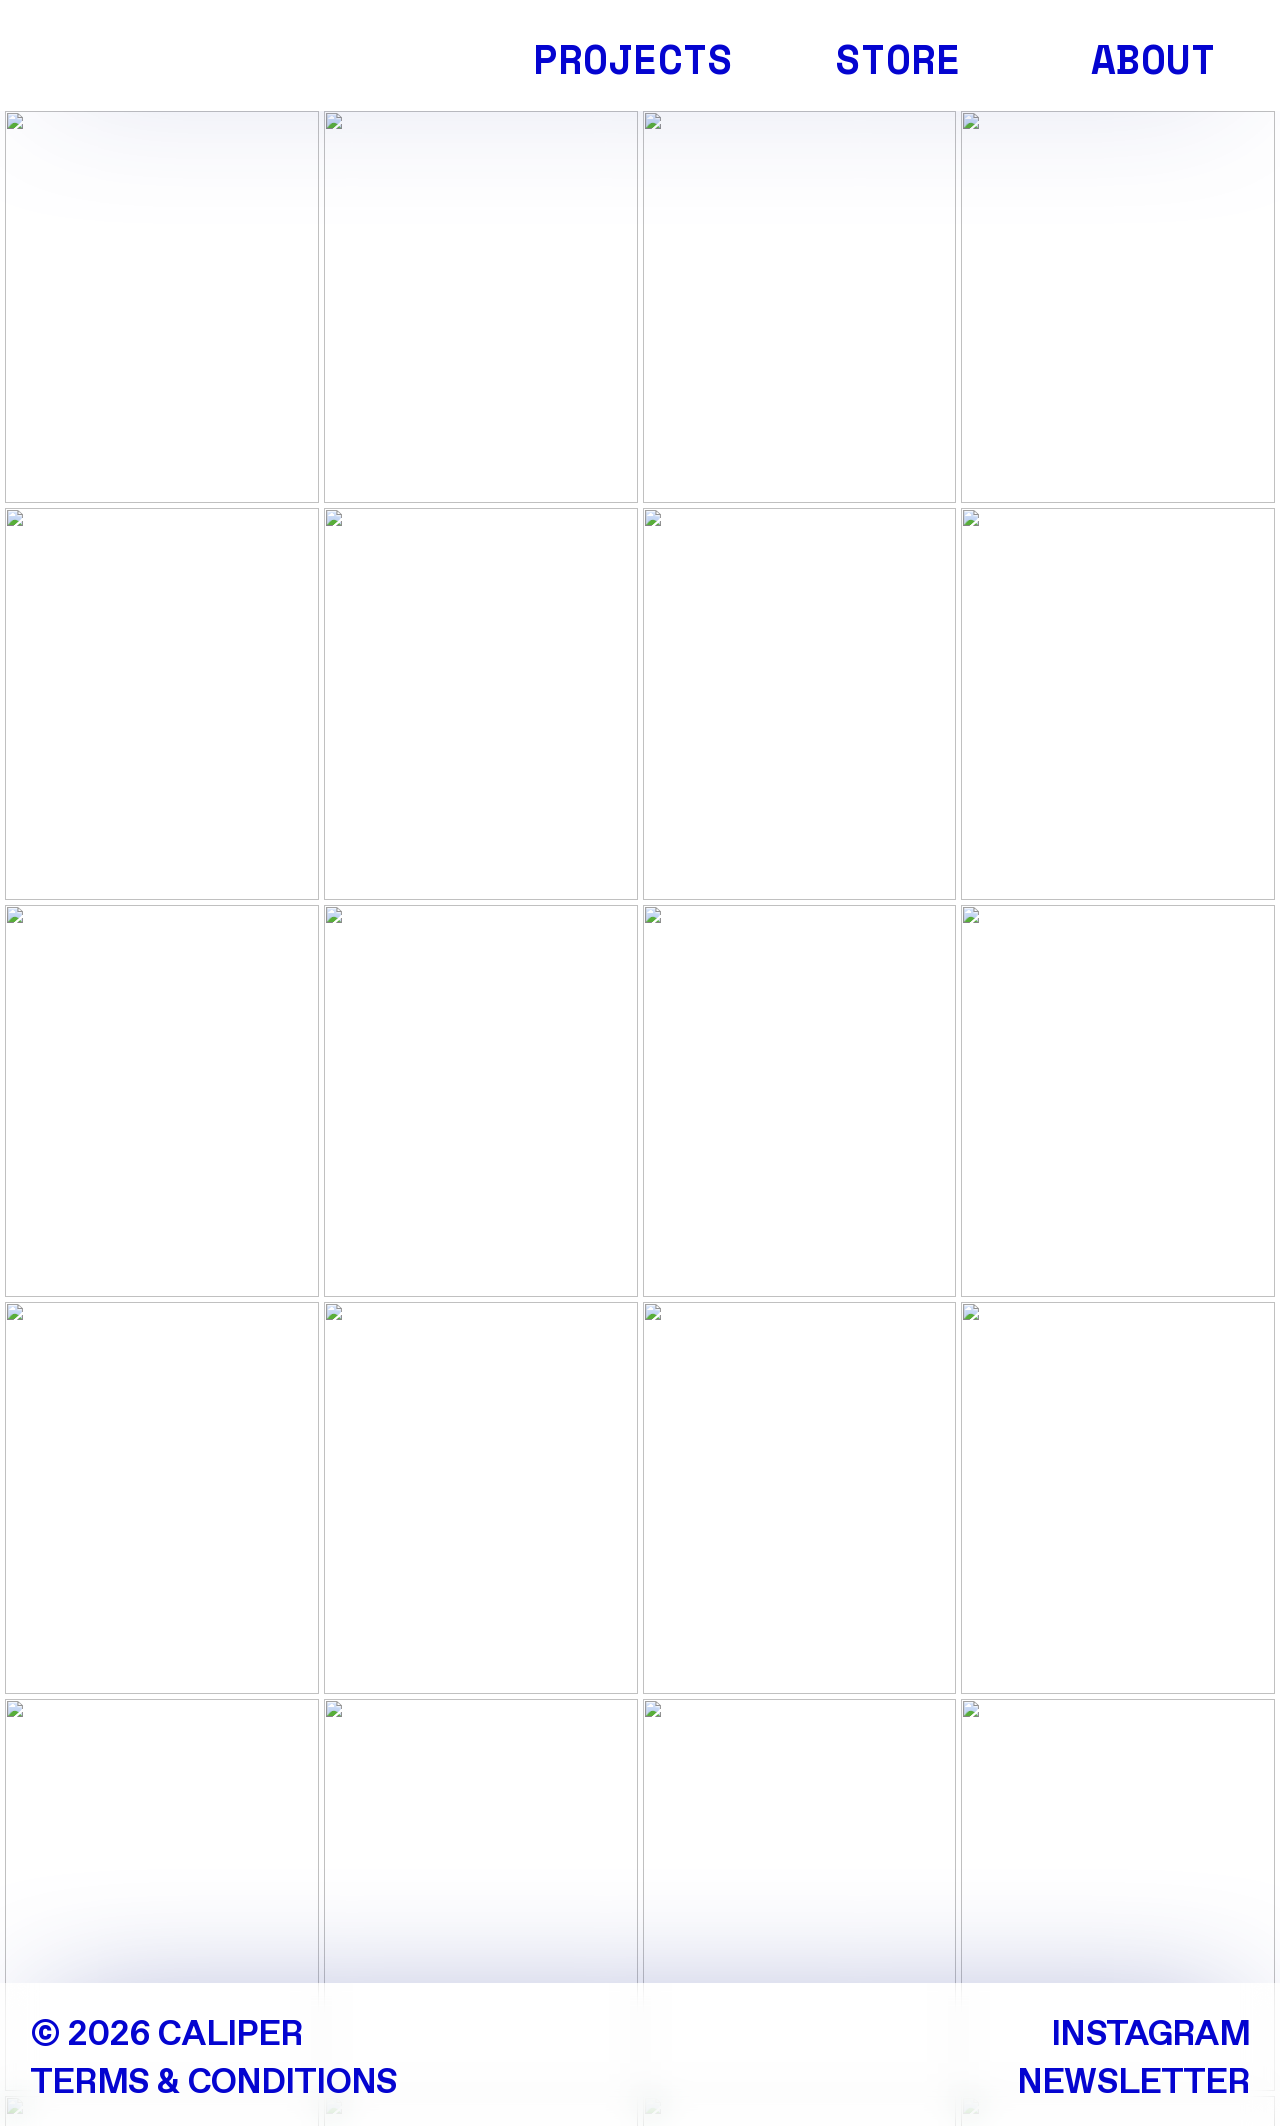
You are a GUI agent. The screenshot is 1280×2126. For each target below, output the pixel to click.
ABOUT (1153, 59)
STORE (898, 59)
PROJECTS (633, 59)
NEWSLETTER (1133, 2083)
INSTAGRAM (1150, 2035)
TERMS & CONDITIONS (213, 2083)
